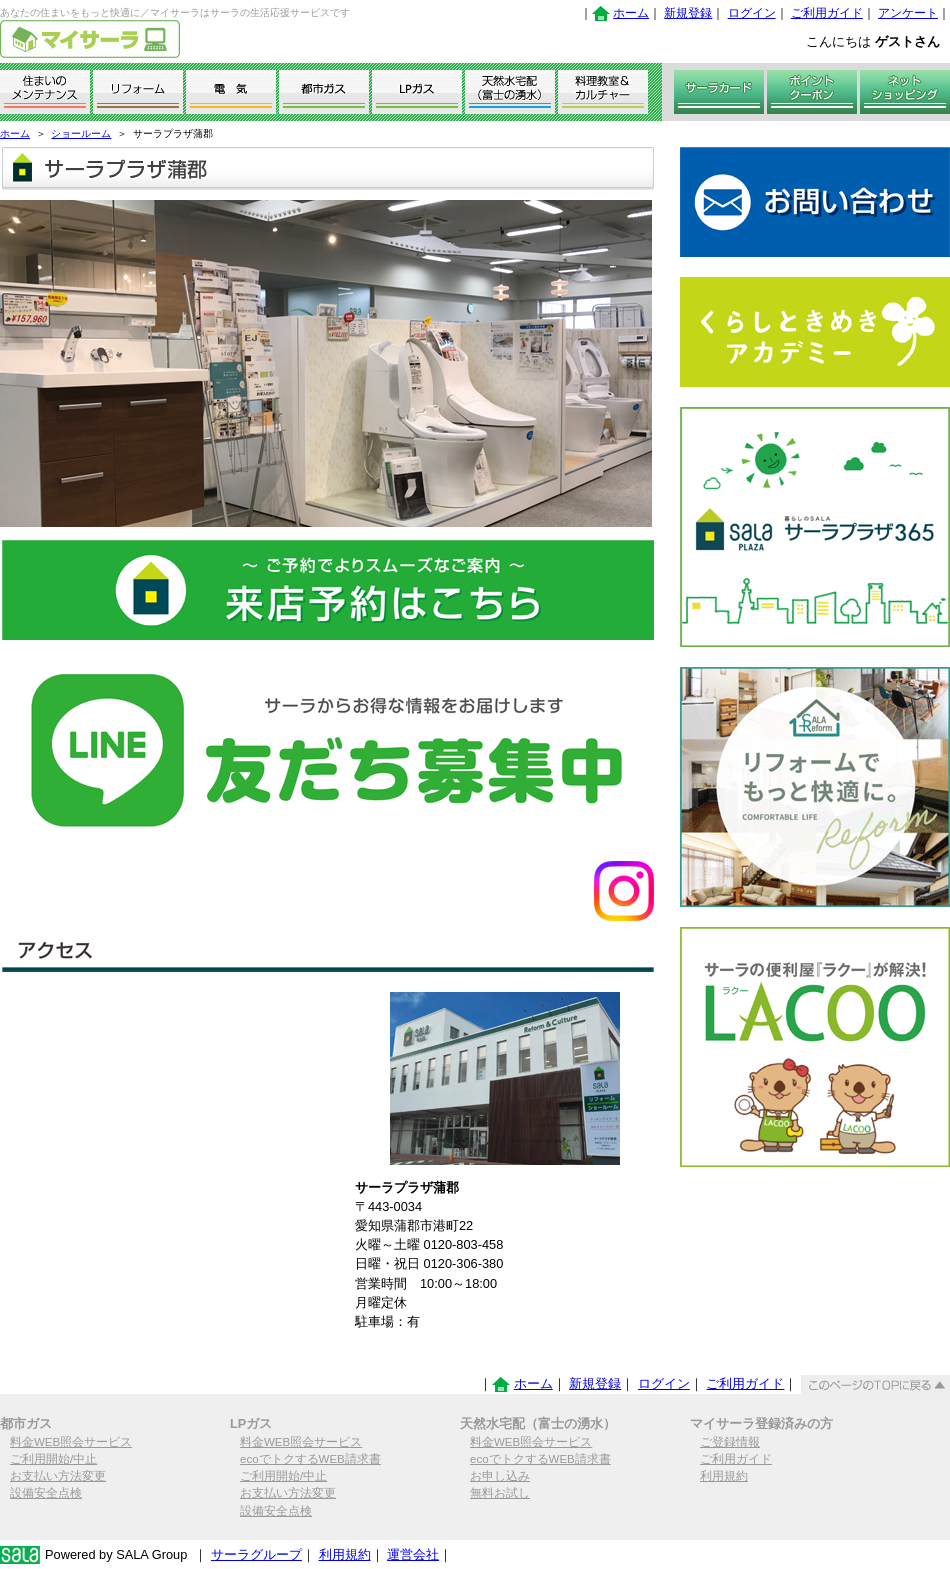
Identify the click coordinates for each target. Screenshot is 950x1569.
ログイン (752, 13)
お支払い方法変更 (58, 1476)
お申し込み (500, 1476)
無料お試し (500, 1493)
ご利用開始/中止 (53, 1459)
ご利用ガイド (827, 13)
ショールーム (81, 133)
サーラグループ (256, 1554)
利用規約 (724, 1476)
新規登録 (688, 13)
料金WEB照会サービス (71, 1442)
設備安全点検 (46, 1493)
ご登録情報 (730, 1442)
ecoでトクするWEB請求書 (310, 1459)
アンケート (908, 13)
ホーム (631, 13)
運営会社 (413, 1554)
